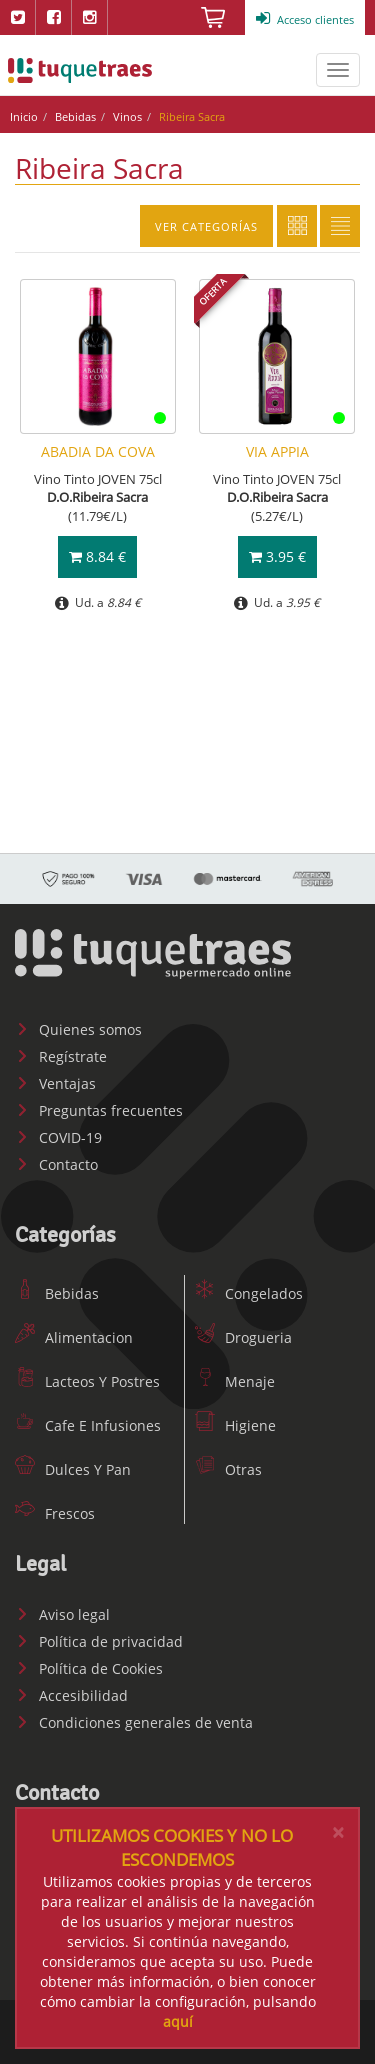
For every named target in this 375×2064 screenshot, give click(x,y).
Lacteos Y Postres (87, 1381)
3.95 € (277, 556)
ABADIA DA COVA (98, 451)
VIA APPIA (277, 451)
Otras (228, 1469)
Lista (340, 226)
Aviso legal (62, 1614)
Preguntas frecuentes (99, 1110)
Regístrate (61, 1056)
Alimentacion (74, 1337)
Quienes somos (78, 1029)
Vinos (127, 116)
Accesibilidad (71, 1695)
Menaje (235, 1381)
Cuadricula (297, 226)
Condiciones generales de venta (134, 1722)
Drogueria (243, 1337)
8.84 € (97, 556)
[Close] (338, 1832)
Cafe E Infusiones (88, 1425)
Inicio (24, 116)
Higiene (235, 1425)
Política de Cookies (89, 1668)
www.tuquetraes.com (80, 70)
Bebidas (75, 116)
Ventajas (55, 1083)
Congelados (249, 1293)
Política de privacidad (99, 1641)
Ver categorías (206, 226)
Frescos (55, 1513)
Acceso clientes (305, 19)
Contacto (56, 1164)
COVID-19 (58, 1137)
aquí (178, 2021)
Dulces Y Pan (73, 1469)
